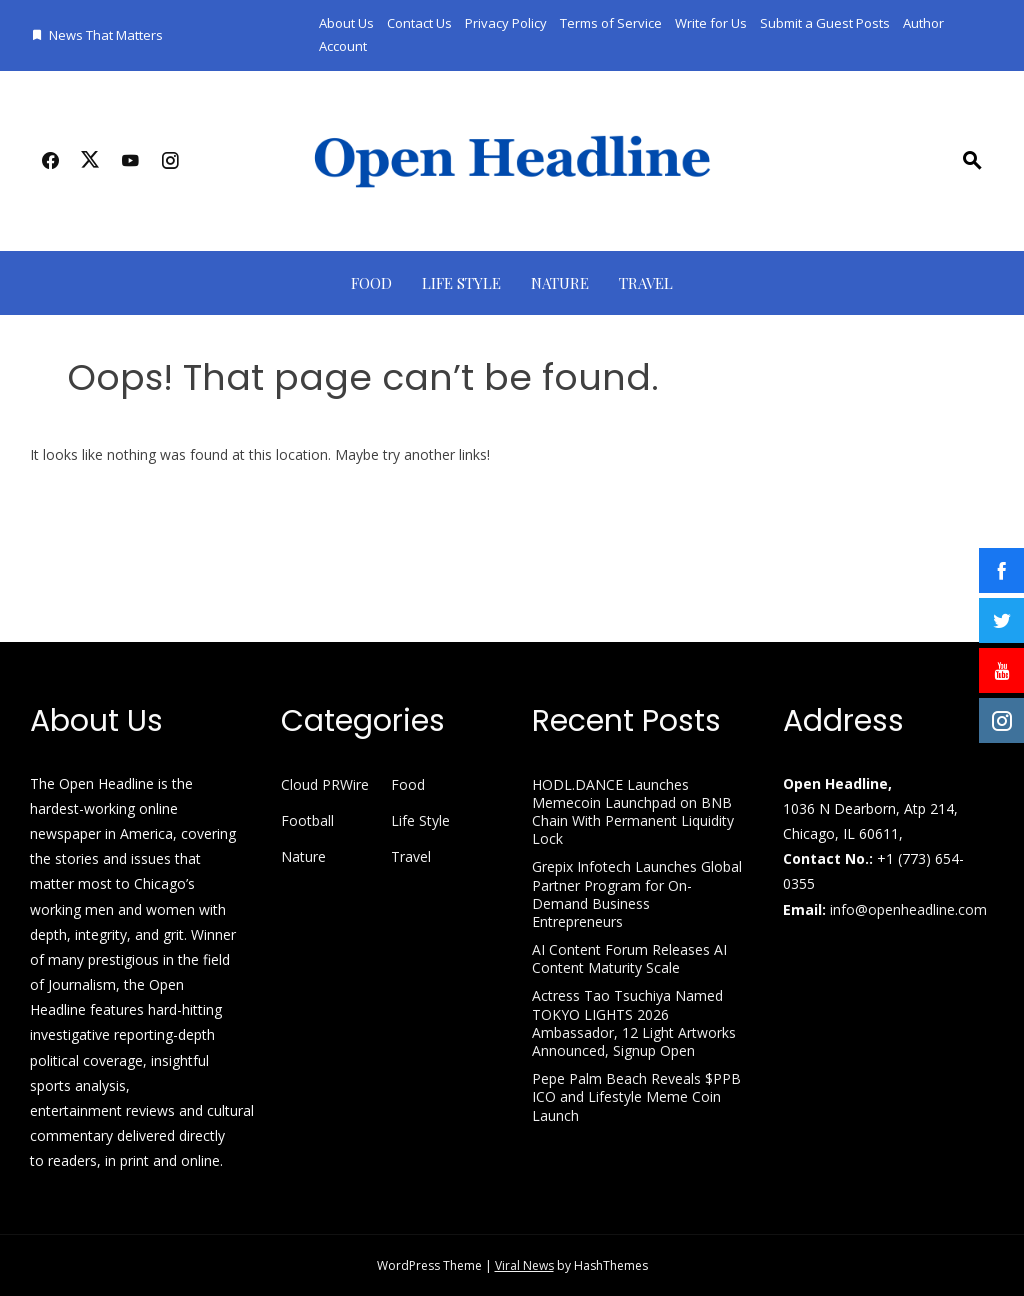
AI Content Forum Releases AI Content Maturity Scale (629, 958)
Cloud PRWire (325, 785)
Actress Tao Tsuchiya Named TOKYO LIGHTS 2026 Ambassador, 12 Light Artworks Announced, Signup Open (634, 1023)
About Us (346, 23)
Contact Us (419, 23)
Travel (646, 283)
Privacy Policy (506, 23)
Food (371, 283)
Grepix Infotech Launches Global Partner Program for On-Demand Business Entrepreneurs (637, 894)
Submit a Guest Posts (825, 23)
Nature (560, 283)
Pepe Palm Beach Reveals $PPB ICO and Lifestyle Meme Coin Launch (636, 1096)
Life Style (461, 283)
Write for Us (711, 23)
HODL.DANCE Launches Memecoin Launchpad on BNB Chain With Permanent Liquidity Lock (633, 812)
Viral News (524, 1265)
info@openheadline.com (908, 909)
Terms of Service (611, 23)
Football (307, 821)
